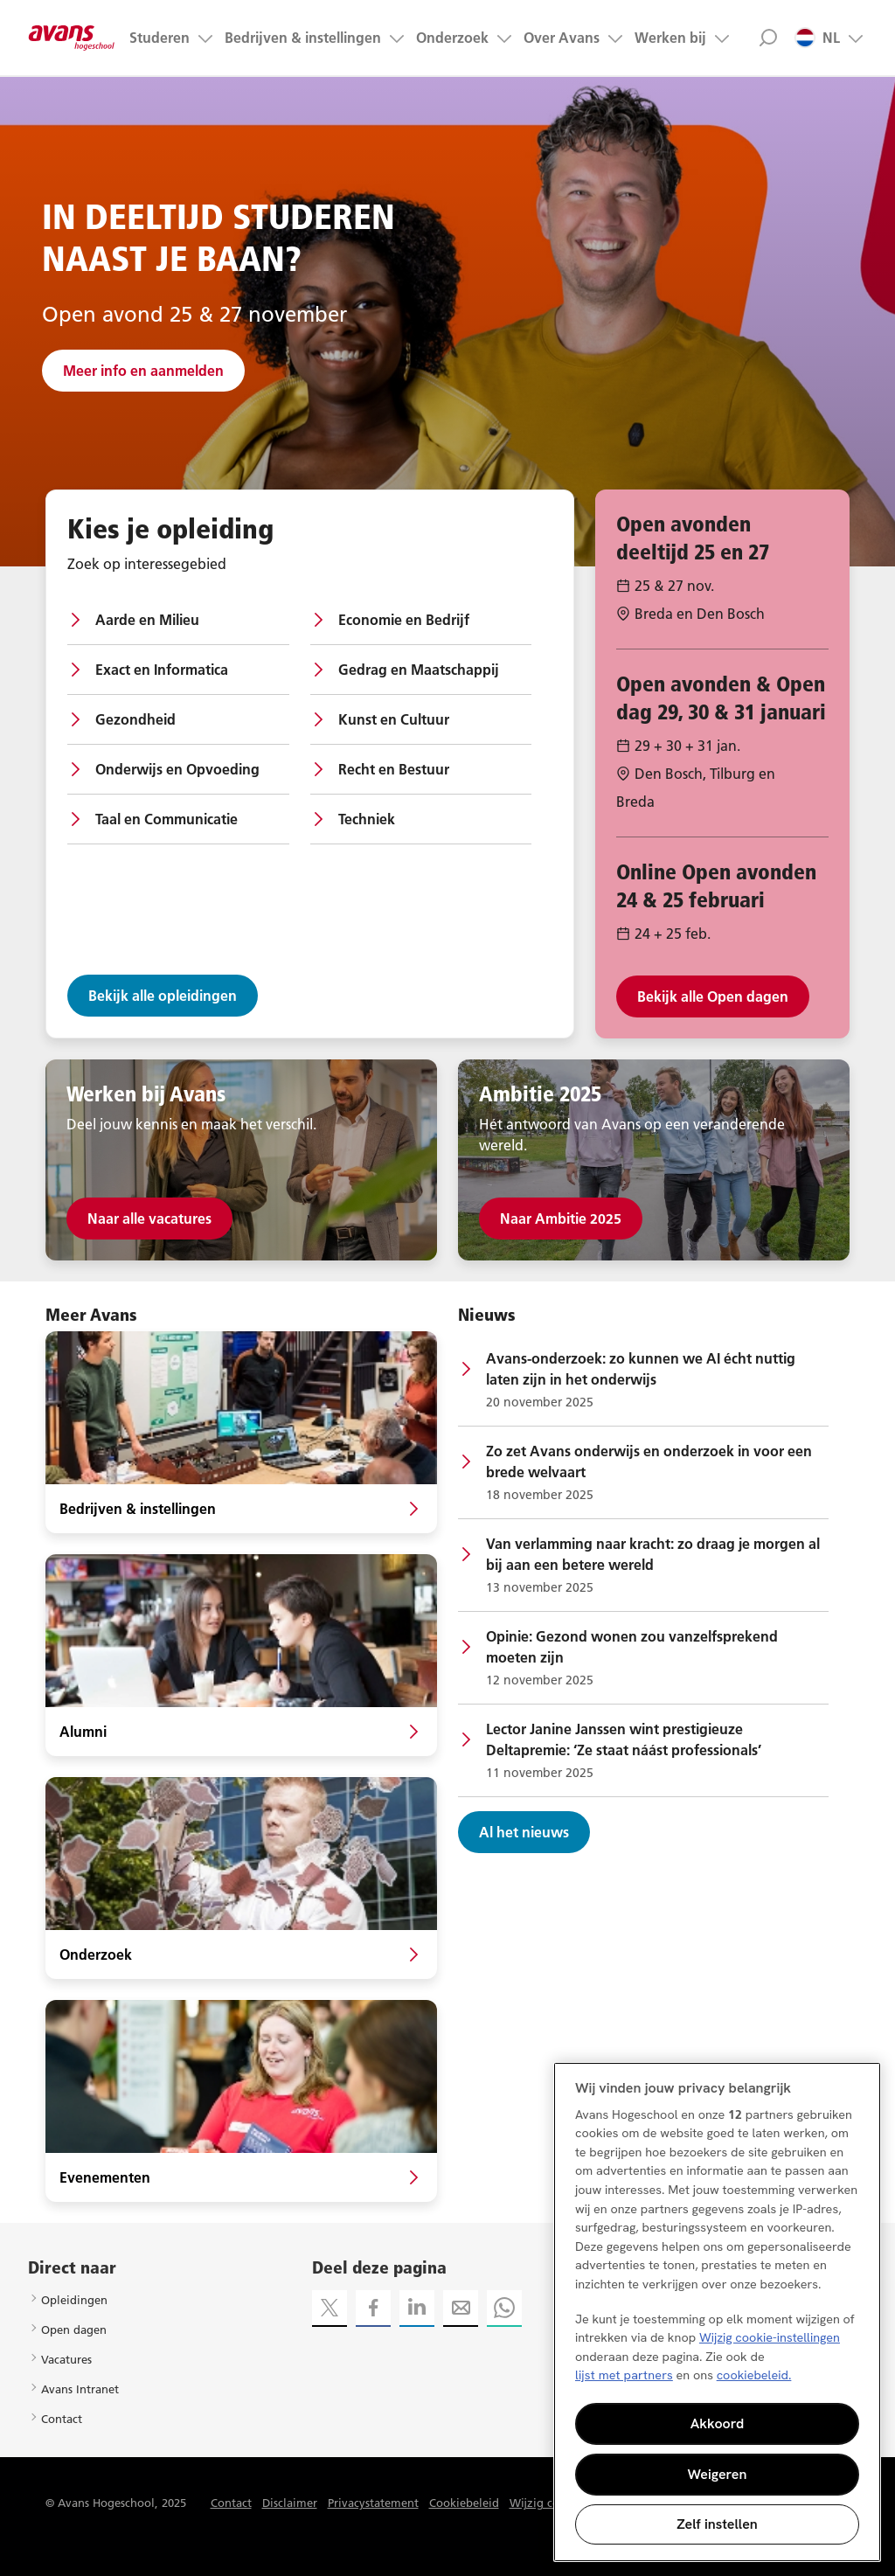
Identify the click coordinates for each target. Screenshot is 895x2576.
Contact (61, 2419)
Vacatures (66, 2359)
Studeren (159, 37)
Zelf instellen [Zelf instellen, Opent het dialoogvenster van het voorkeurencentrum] (717, 2524)
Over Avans (562, 37)
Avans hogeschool (71, 38)
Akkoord (717, 2423)
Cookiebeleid (464, 2503)
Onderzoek (452, 37)
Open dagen (74, 2329)
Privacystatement (373, 2503)
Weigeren (717, 2474)
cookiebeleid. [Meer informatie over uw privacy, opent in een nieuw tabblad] (754, 2375)
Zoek (767, 38)
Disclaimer (289, 2503)
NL (817, 37)
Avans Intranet (80, 2389)
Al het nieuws (524, 1832)
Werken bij (670, 37)
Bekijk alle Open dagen (712, 996)
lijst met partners (624, 2375)
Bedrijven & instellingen (303, 37)
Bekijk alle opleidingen (162, 995)
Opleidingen (74, 2300)
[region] (717, 2312)
